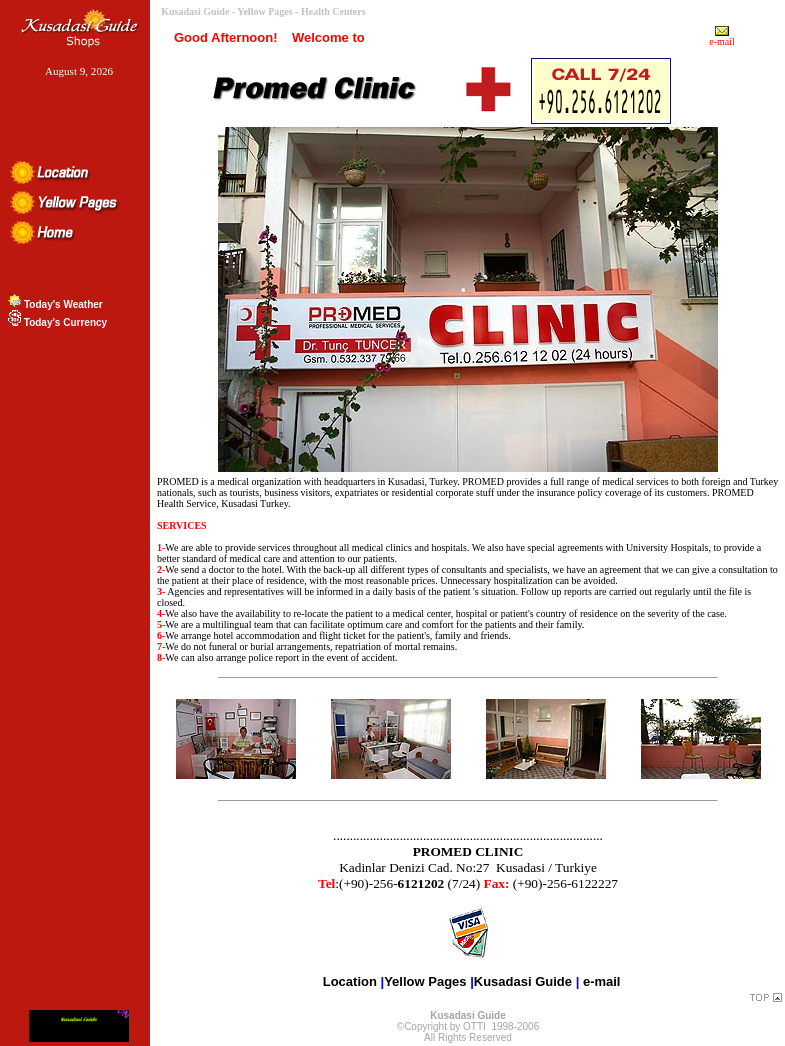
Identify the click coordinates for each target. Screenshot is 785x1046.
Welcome (320, 37)
